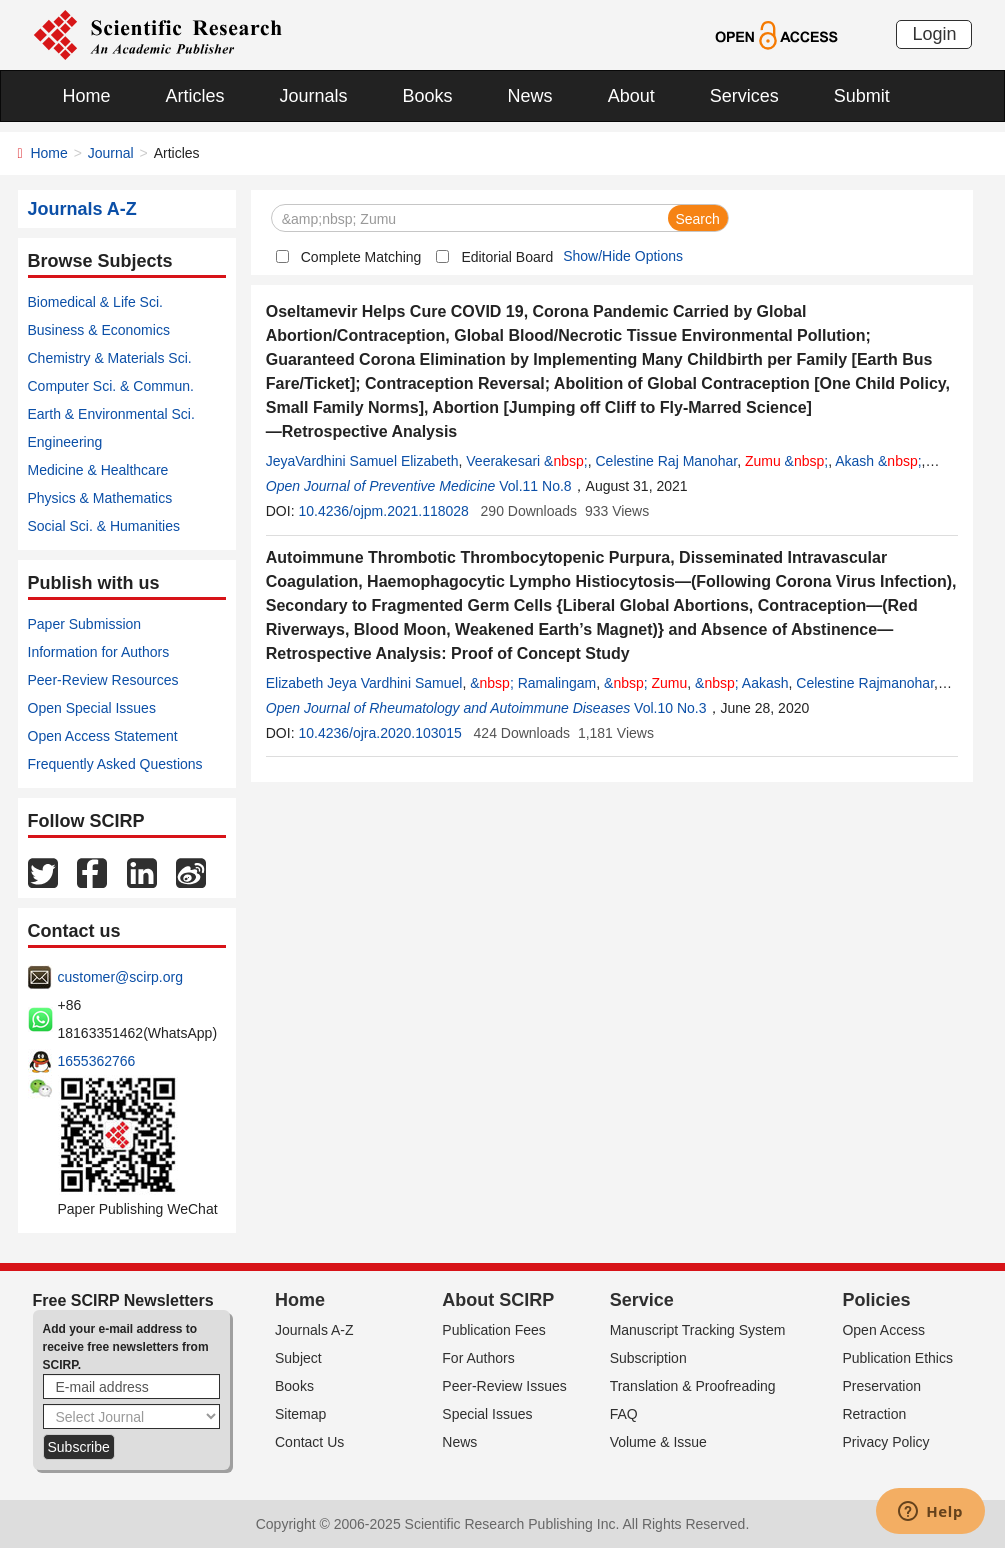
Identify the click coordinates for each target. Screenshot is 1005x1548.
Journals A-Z (314, 1330)
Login (934, 34)
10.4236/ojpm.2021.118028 (383, 511)
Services (744, 96)
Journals (314, 96)
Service (642, 1300)
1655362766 (97, 1061)
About (631, 96)
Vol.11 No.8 (535, 486)
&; (786, 461)
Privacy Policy (885, 1442)
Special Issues (487, 1414)
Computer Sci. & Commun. (111, 386)
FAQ (624, 1414)
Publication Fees (494, 1330)
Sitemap (300, 1414)
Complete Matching (361, 257)
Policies (876, 1300)
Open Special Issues (92, 708)
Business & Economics (99, 330)
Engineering (65, 442)
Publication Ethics (897, 1358)
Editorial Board (507, 257)
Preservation (881, 1386)
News (530, 96)
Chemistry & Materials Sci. (110, 358)
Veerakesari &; (526, 461)
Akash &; (878, 461)
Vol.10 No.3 (670, 708)
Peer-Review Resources (103, 680)
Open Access (883, 1330)
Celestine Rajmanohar (865, 683)
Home (87, 96)
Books (428, 96)
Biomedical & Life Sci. (95, 302)
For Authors (478, 1358)
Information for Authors (99, 652)
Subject (298, 1358)
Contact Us (309, 1442)
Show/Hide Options (623, 256)
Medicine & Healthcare (98, 470)
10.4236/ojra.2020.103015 (379, 733)
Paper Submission (85, 624)
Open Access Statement (103, 736)
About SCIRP (498, 1300)
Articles (195, 96)
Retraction (874, 1414)
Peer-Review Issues (504, 1386)
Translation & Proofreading (693, 1386)
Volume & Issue (658, 1442)
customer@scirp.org (120, 977)
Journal (111, 153)
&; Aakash (741, 683)
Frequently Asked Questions (115, 764)
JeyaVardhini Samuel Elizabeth (362, 461)
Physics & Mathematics (100, 498)
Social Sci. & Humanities (104, 526)
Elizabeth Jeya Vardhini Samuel (364, 683)
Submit (862, 96)
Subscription (648, 1358)
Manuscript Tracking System (698, 1330)
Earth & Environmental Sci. (111, 414)
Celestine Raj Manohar (666, 461)
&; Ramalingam (533, 683)
